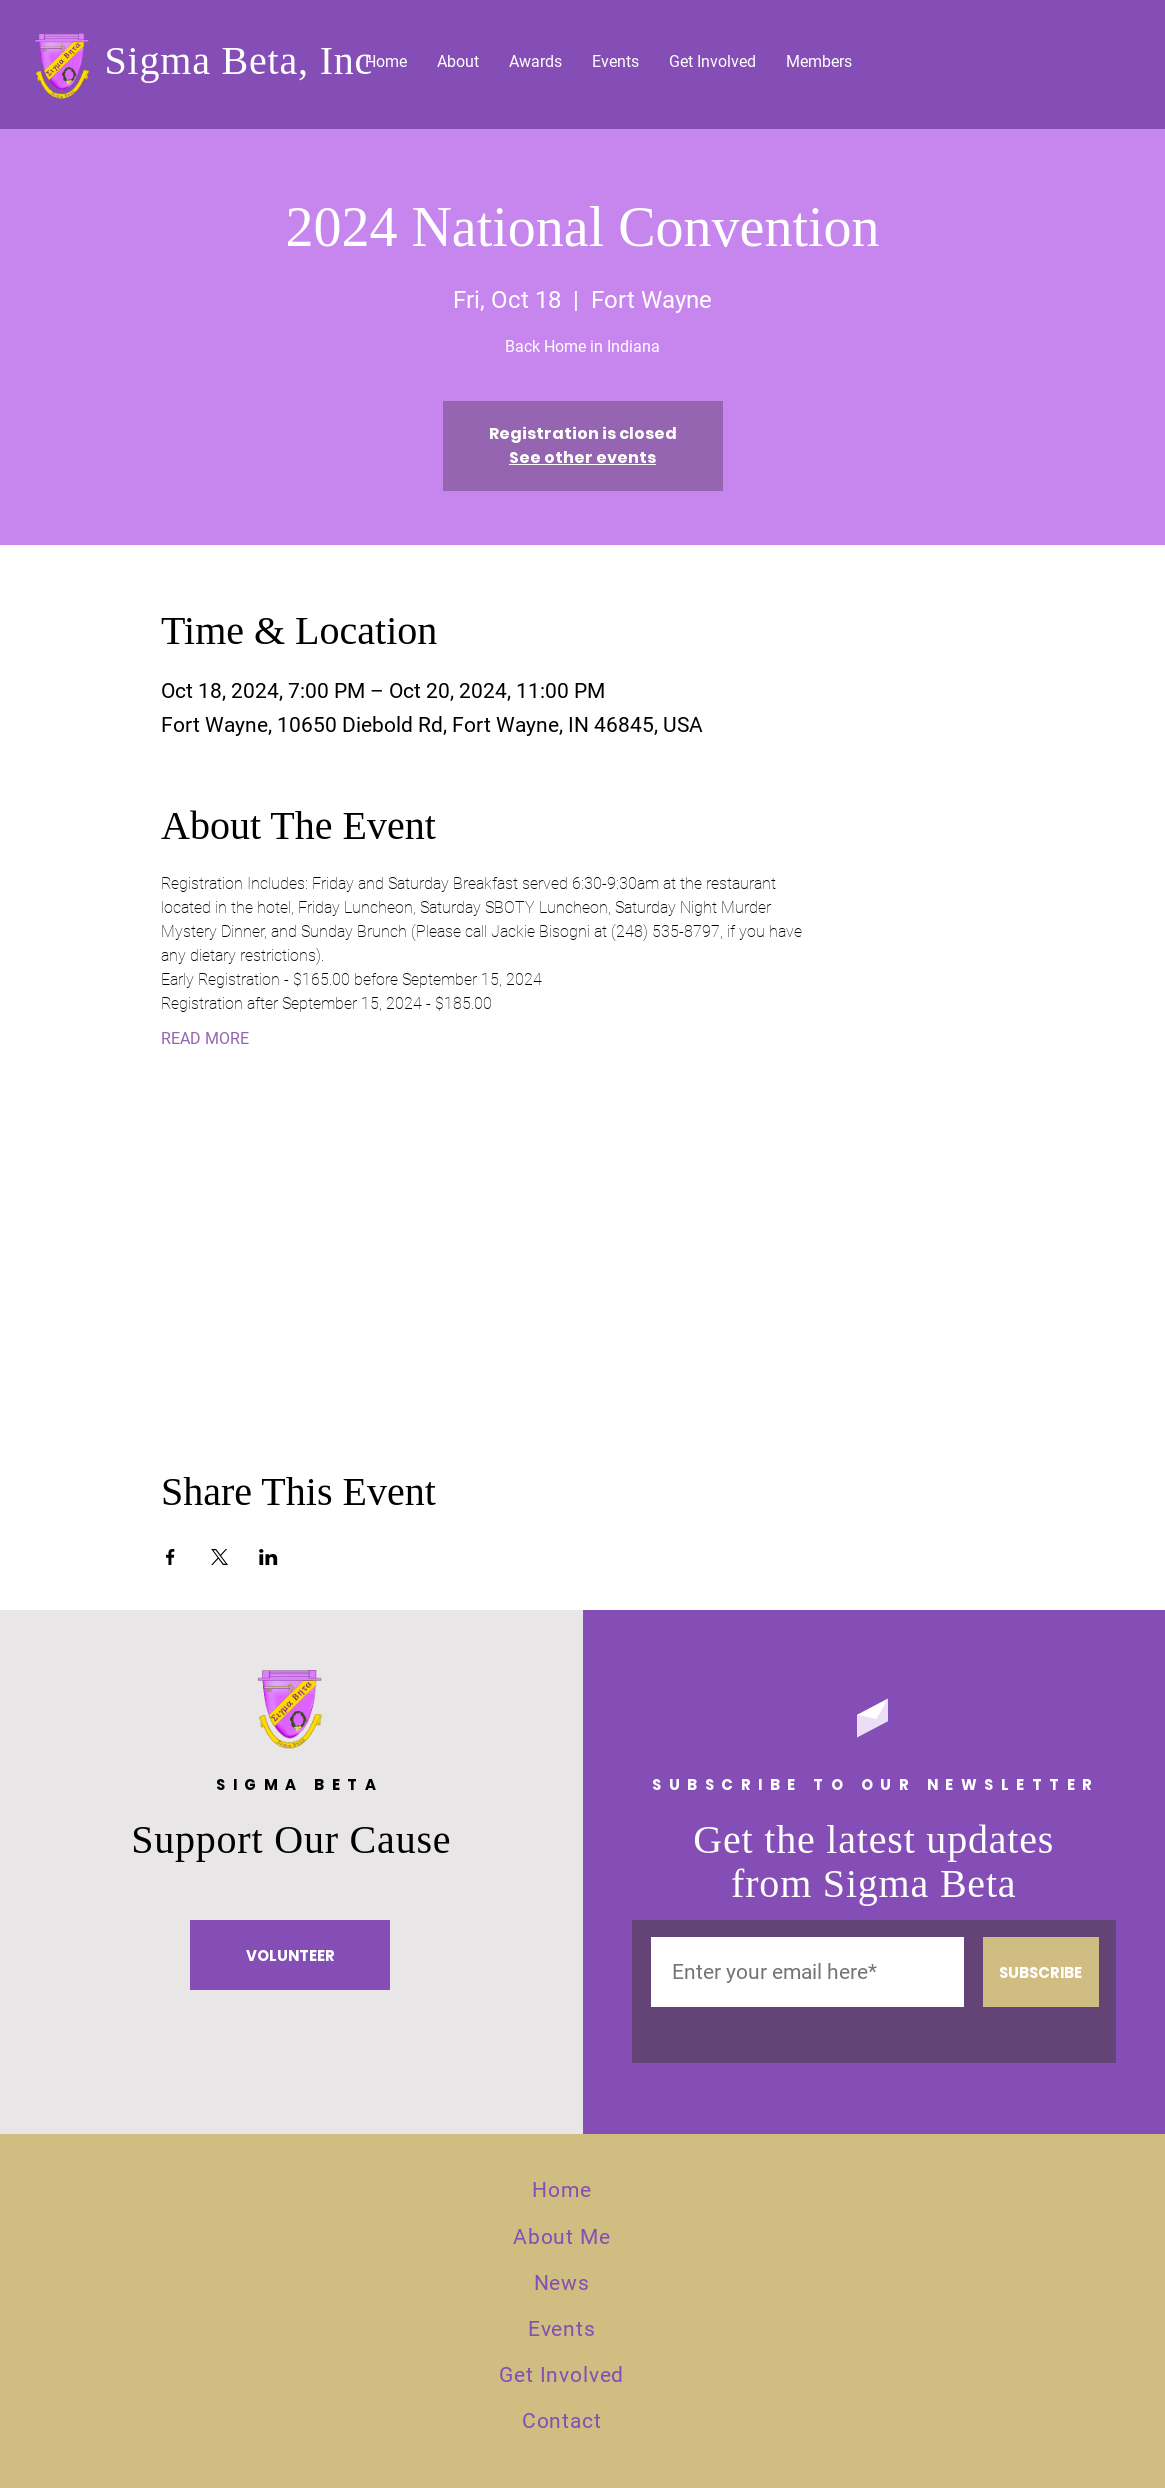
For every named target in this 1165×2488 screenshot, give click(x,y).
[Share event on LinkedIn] (268, 1557)
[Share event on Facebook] (170, 1557)
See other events (582, 457)
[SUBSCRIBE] (1041, 1972)
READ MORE (205, 1038)
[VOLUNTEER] (290, 1955)
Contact (562, 2421)
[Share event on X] (219, 1557)
